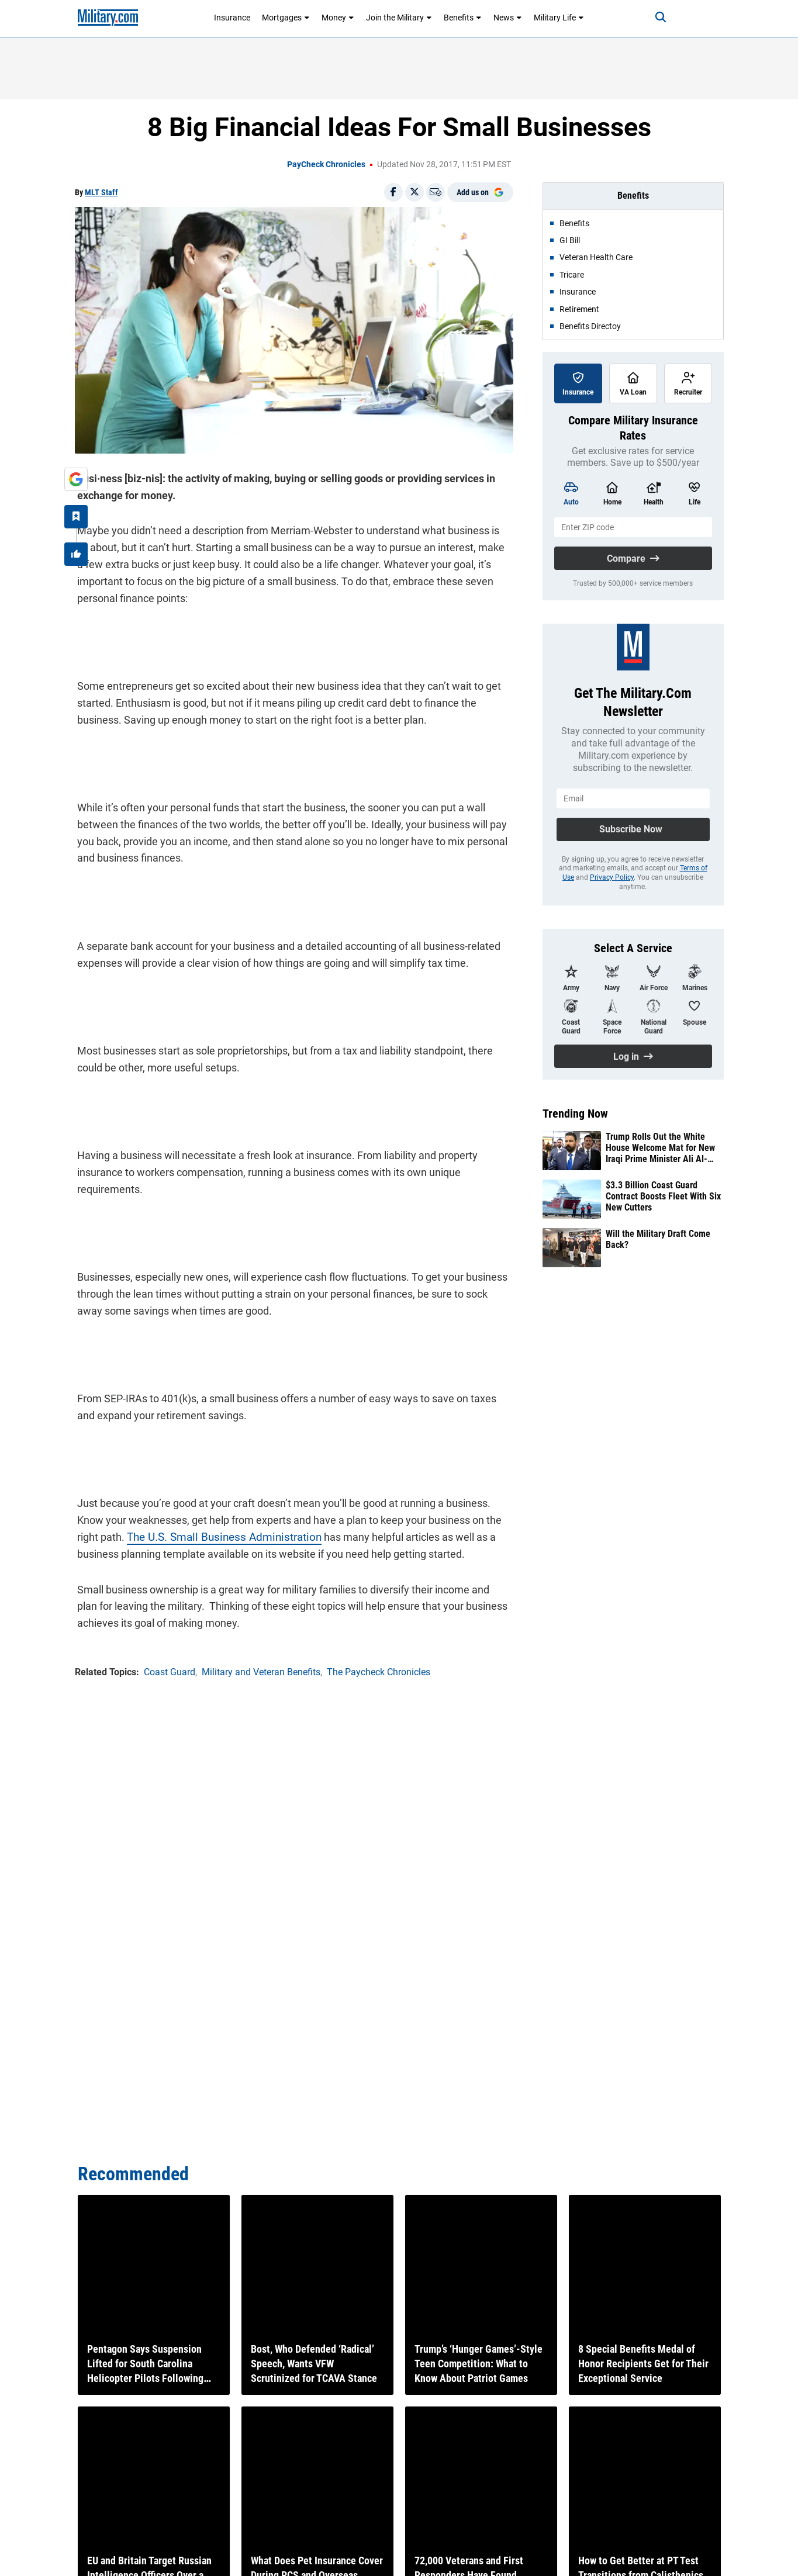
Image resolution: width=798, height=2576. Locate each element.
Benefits (463, 17)
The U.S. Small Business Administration (216, 1534)
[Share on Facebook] (393, 192)
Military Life (559, 17)
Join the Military (399, 17)
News (507, 17)
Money (338, 17)
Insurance (232, 17)
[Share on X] (414, 192)
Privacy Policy (612, 877)
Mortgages (286, 17)
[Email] (435, 192)
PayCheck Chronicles (326, 164)
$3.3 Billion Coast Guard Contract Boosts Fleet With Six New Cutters (663, 1196)
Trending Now (575, 1113)
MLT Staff (101, 192)
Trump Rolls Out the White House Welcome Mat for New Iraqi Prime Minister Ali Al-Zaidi (660, 1148)
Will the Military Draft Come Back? (658, 1239)
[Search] (653, 17)
